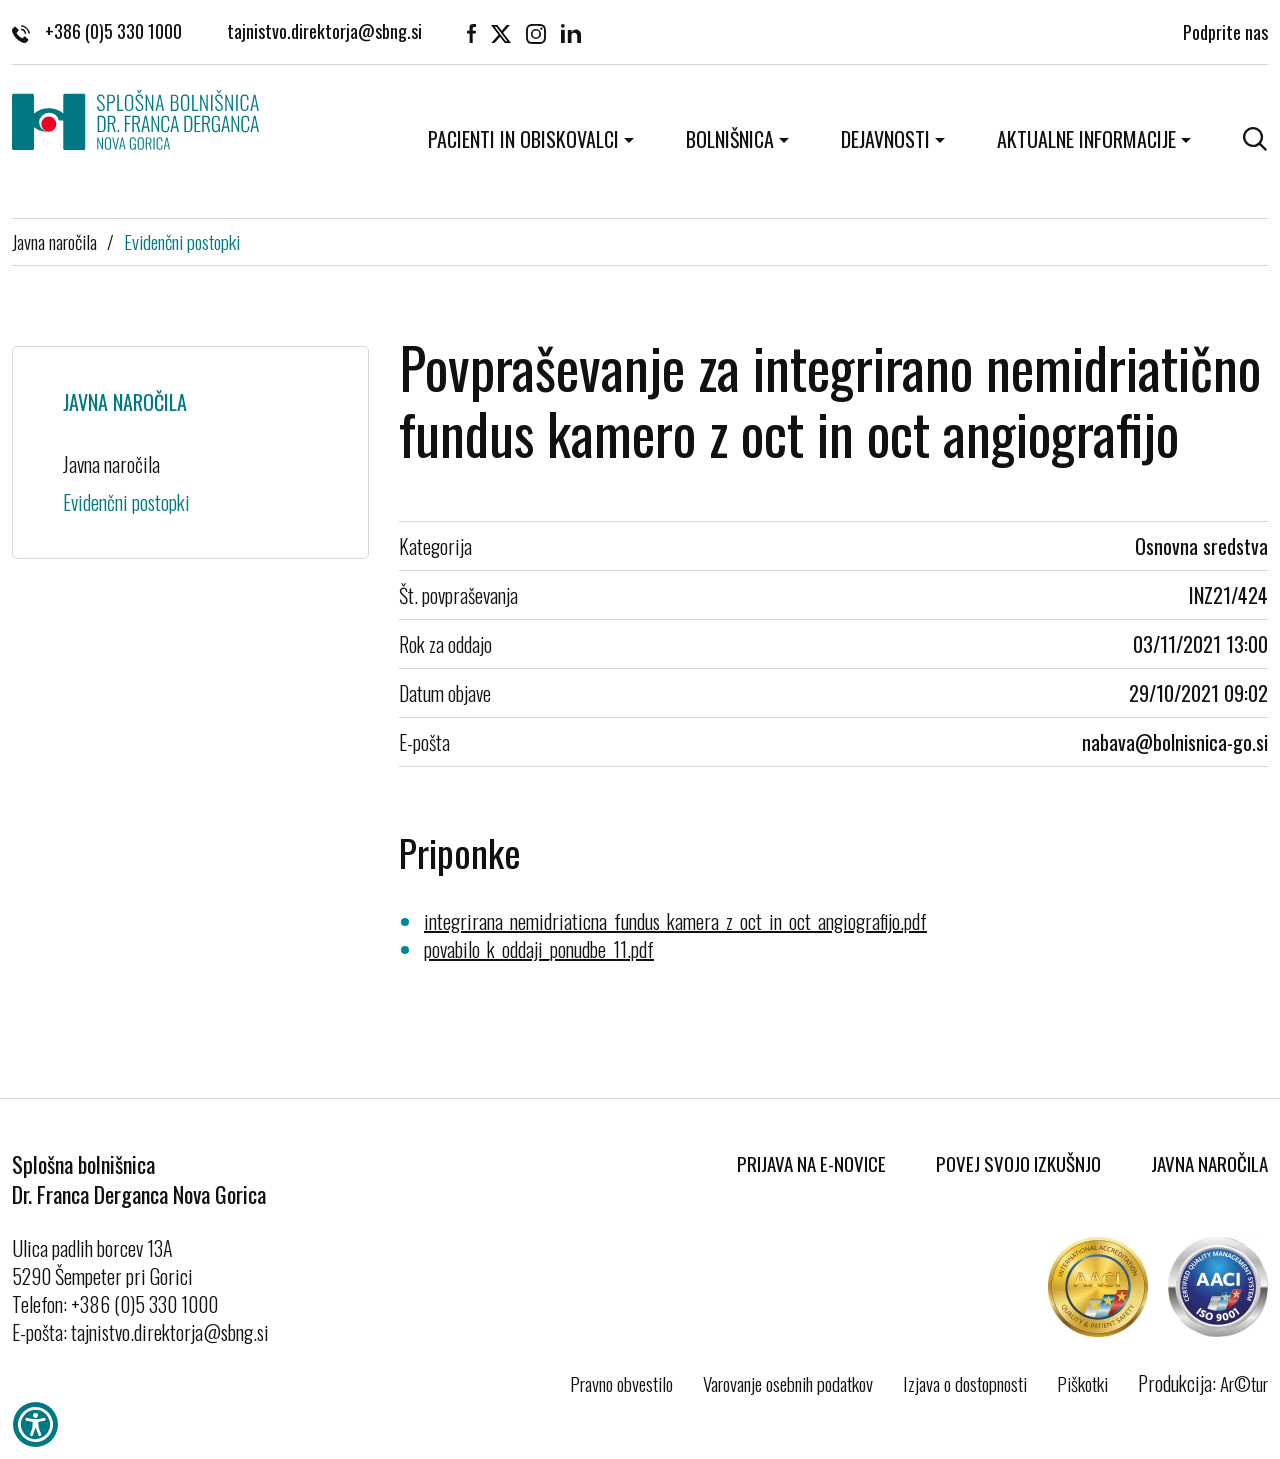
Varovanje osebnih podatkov (788, 1383)
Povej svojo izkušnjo (1018, 1163)
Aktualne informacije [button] (1086, 139)
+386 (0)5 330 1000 (97, 30)
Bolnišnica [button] (730, 139)
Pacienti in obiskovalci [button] (523, 139)
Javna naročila (54, 241)
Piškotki (1082, 1383)
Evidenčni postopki (182, 241)
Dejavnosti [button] (885, 139)
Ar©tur (1244, 1383)
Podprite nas (1225, 30)
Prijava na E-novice (811, 1163)
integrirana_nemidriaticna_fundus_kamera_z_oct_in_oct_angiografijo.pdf (675, 921)
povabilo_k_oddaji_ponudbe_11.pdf (539, 949)
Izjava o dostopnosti (965, 1383)
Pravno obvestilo (621, 1383)
